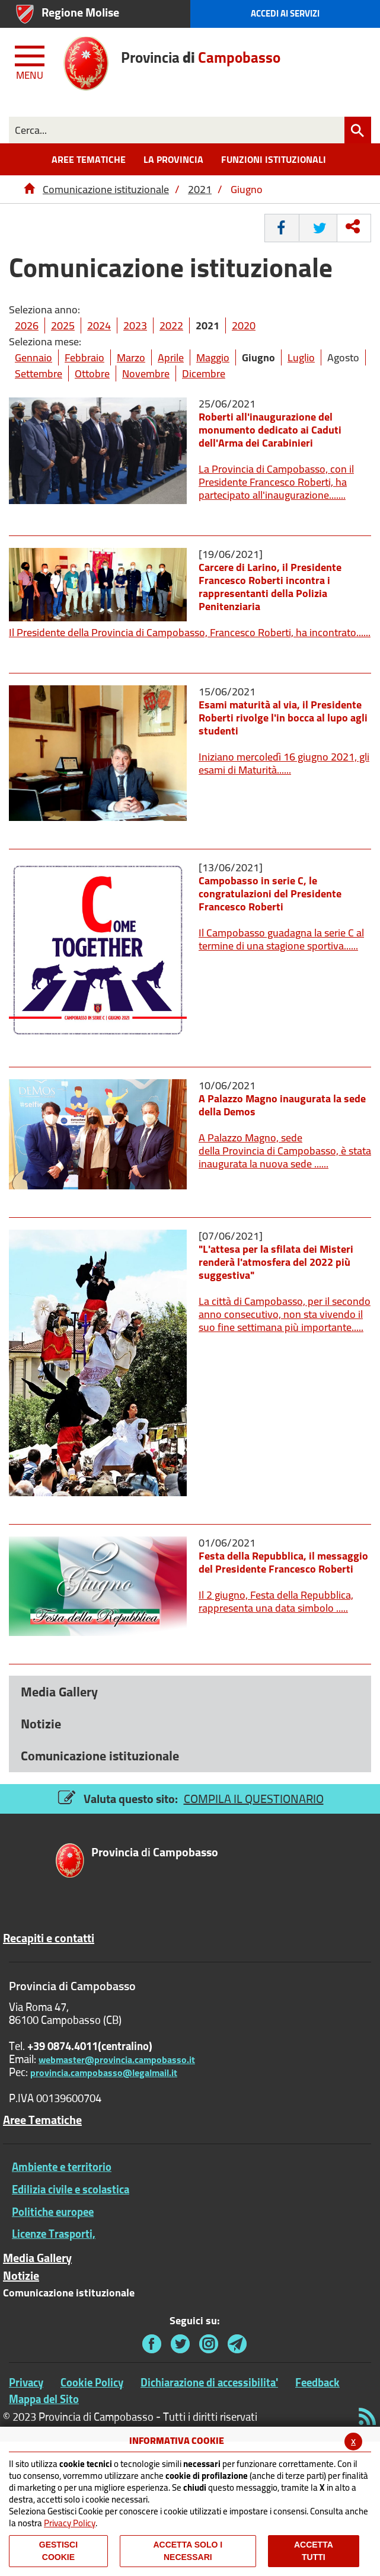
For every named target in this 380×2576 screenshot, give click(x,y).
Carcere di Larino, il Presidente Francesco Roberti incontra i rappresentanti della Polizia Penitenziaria (270, 586)
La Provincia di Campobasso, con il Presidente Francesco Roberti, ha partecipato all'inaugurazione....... (276, 482)
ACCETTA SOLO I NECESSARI (187, 2551)
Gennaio (33, 357)
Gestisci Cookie (58, 2551)
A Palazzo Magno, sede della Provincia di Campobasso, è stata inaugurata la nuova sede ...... (285, 1150)
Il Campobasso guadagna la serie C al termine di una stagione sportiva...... (281, 939)
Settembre (38, 373)
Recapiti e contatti (48, 1938)
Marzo (131, 357)
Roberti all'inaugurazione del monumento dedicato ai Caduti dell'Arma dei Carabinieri (270, 430)
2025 (63, 325)
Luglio (301, 357)
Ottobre (92, 373)
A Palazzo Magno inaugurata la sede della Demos (282, 1105)
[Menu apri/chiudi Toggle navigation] (31, 60)
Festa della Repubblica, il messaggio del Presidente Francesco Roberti (283, 1562)
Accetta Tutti (313, 2551)
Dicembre (203, 373)
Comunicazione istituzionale (106, 189)
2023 (135, 325)
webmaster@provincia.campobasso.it (117, 2059)
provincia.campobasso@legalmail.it (103, 2072)
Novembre (146, 373)
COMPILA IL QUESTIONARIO (254, 1799)
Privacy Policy (69, 2523)
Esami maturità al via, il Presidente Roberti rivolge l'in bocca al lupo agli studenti (283, 717)
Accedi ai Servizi (285, 13)
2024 (99, 325)
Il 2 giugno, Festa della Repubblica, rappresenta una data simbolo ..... (276, 1601)
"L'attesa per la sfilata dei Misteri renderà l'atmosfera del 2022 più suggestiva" (276, 1262)
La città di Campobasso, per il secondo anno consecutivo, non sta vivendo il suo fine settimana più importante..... (285, 1314)
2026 (27, 325)
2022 (171, 325)
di (154, 1853)
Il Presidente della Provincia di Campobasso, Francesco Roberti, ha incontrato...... (190, 632)
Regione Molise (80, 12)
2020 (244, 325)
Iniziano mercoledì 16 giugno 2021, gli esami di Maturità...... (284, 763)
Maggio (212, 357)
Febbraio (84, 357)
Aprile (171, 357)
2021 (200, 189)
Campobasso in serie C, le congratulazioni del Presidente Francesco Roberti (270, 893)
